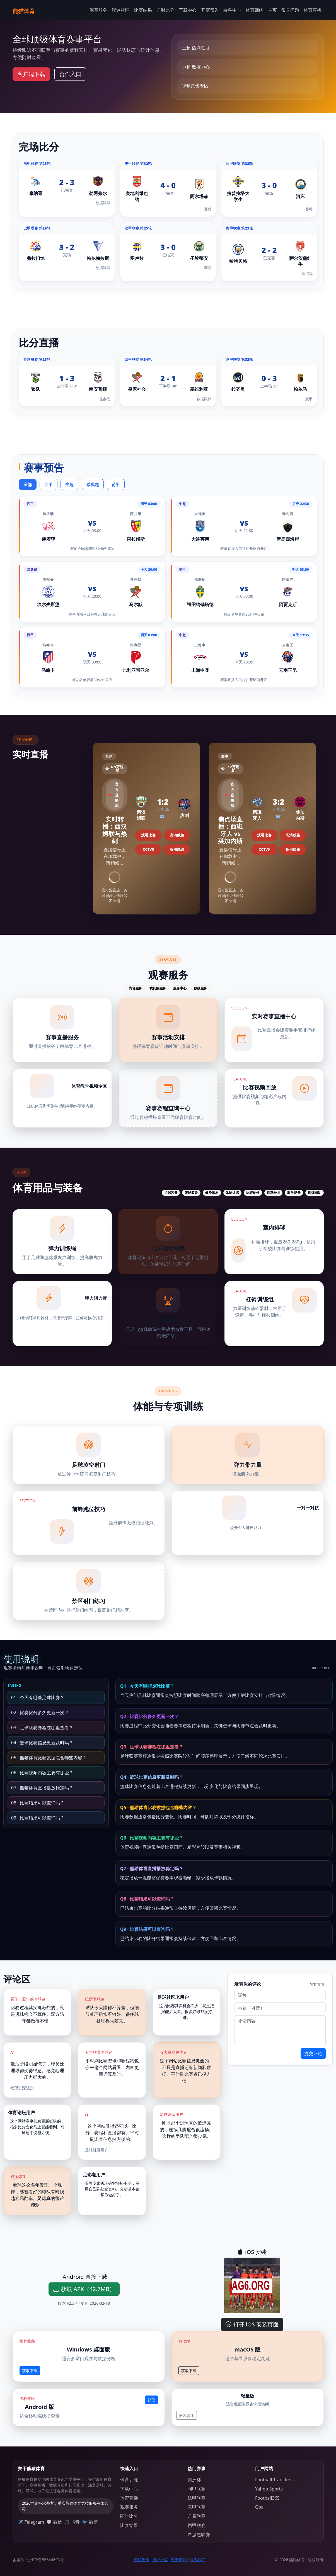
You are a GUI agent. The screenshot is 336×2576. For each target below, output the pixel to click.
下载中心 (188, 10)
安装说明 (186, 2415)
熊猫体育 (24, 11)
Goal (260, 2507)
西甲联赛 (197, 2525)
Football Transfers (274, 2480)
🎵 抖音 (72, 2522)
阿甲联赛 (197, 2489)
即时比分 (165, 10)
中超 (69, 484)
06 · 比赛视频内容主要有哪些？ (42, 1773)
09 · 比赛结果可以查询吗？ (37, 1818)
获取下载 (30, 2370)
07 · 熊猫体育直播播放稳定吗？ (42, 1788)
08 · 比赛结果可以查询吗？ (37, 1803)
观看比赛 (148, 835)
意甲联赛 (197, 2507)
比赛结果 (143, 10)
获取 (151, 2399)
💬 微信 (54, 2522)
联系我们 (198, 2559)
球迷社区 (121, 10)
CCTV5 (148, 849)
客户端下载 (31, 74)
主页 (272, 10)
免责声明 (179, 2559)
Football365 (267, 2498)
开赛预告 (210, 10)
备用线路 (177, 849)
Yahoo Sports (269, 2489)
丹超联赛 (197, 2516)
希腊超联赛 (199, 2534)
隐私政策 (141, 2559)
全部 (27, 484)
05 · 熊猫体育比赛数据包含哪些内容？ (49, 1758)
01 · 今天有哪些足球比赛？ (37, 1697)
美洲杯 (194, 2480)
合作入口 (70, 74)
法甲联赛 (197, 2498)
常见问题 (290, 10)
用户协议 (160, 2559)
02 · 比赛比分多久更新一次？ (40, 1712)
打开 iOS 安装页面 (252, 2324)
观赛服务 (98, 10)
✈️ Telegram (31, 2522)
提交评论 (313, 2053)
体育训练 (255, 10)
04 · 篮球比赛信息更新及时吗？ (42, 1743)
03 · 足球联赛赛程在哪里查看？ (42, 1727)
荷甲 (116, 484)
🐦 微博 (90, 2522)
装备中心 (232, 10)
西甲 (48, 484)
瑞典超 (92, 484)
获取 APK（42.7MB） (84, 2289)
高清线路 (177, 835)
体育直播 (313, 10)
